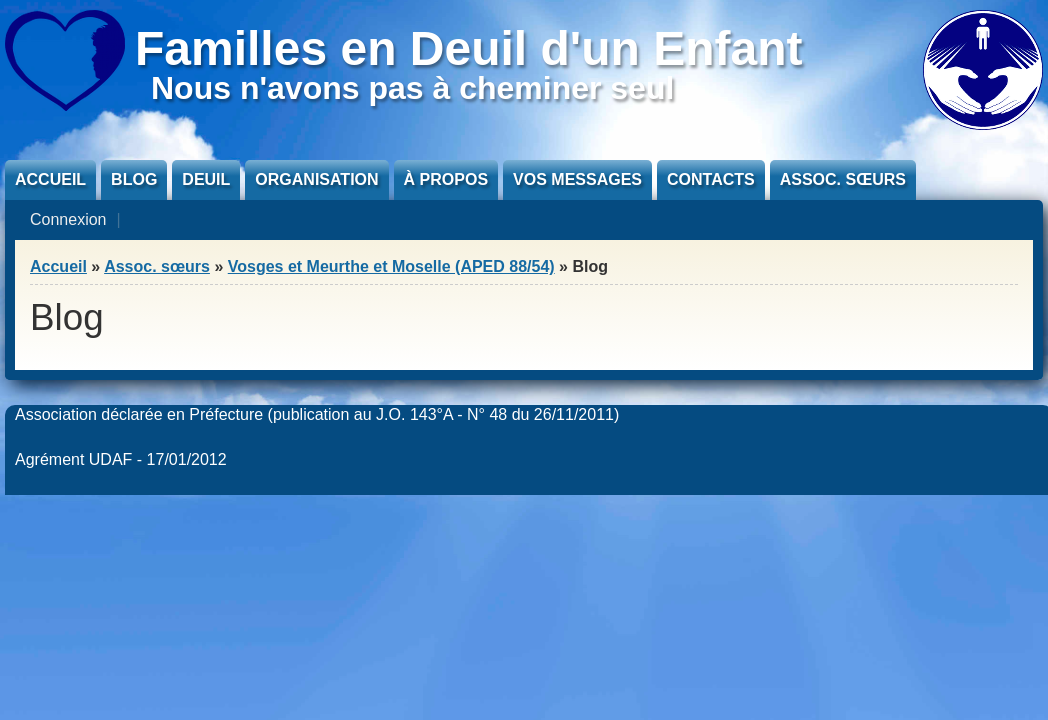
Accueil (50, 179)
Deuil (206, 179)
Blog (134, 179)
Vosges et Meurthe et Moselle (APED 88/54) (391, 266)
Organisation (316, 179)
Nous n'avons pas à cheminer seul (412, 88)
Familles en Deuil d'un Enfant (469, 48)
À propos (446, 179)
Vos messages (577, 179)
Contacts (711, 179)
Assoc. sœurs (843, 179)
